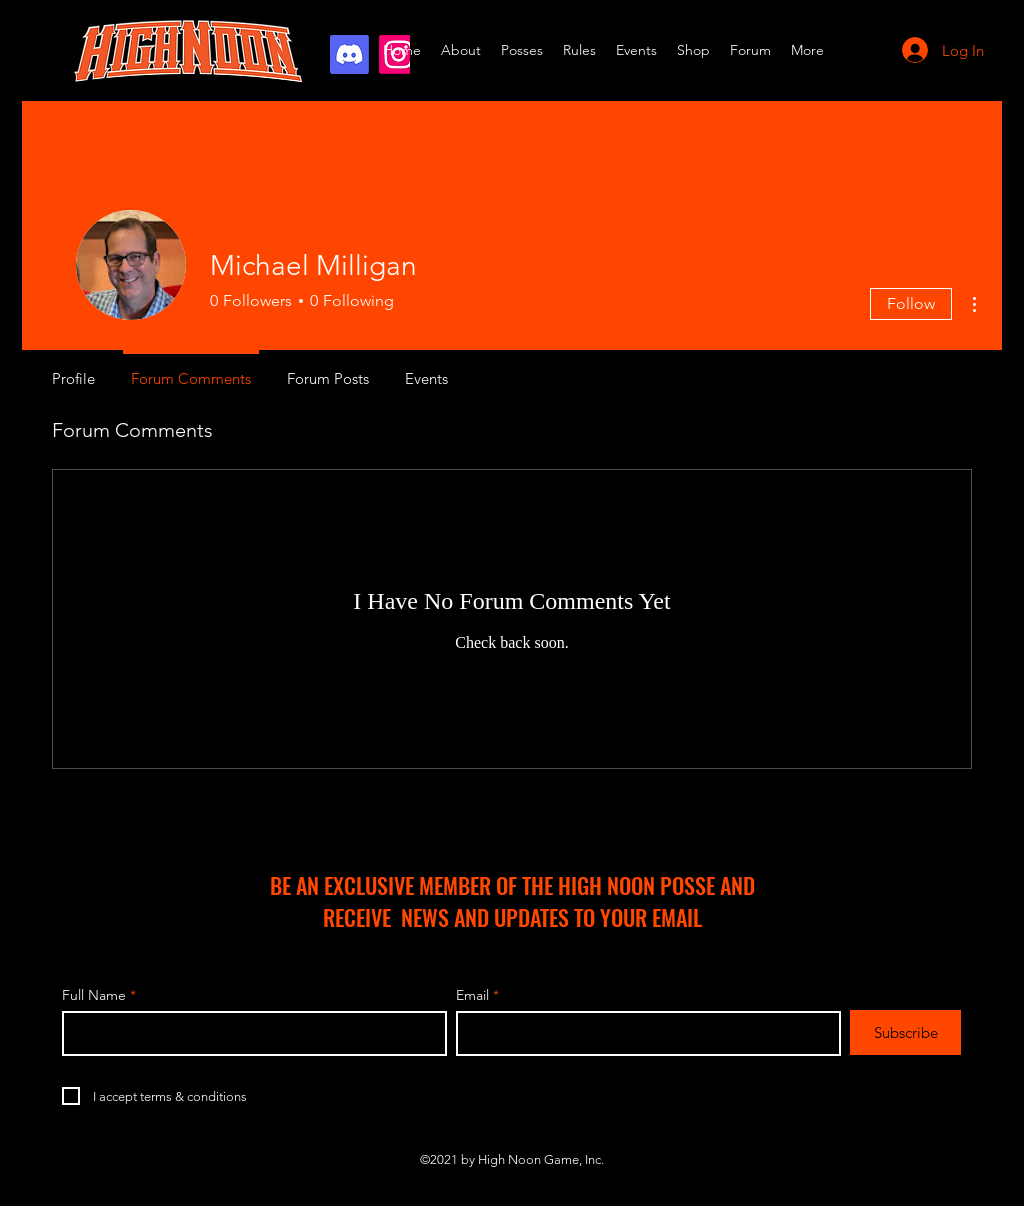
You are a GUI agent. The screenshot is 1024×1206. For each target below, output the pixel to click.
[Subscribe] (905, 1032)
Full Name (94, 995)
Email (472, 995)
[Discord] (349, 54)
